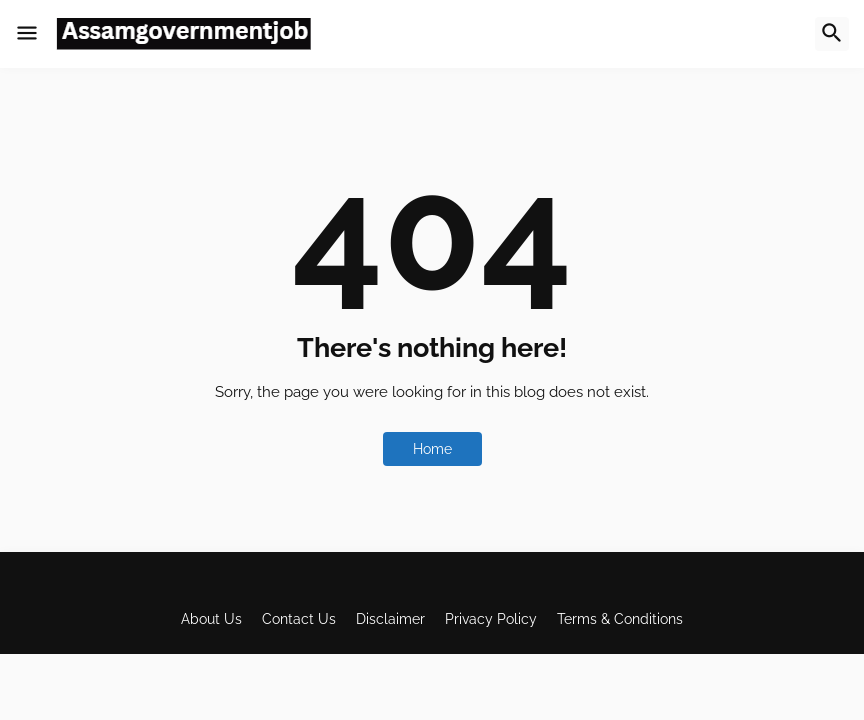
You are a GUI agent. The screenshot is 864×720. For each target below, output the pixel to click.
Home (432, 449)
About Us (211, 619)
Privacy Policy (491, 619)
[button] (27, 34)
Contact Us (299, 619)
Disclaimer (390, 619)
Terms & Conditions (620, 619)
